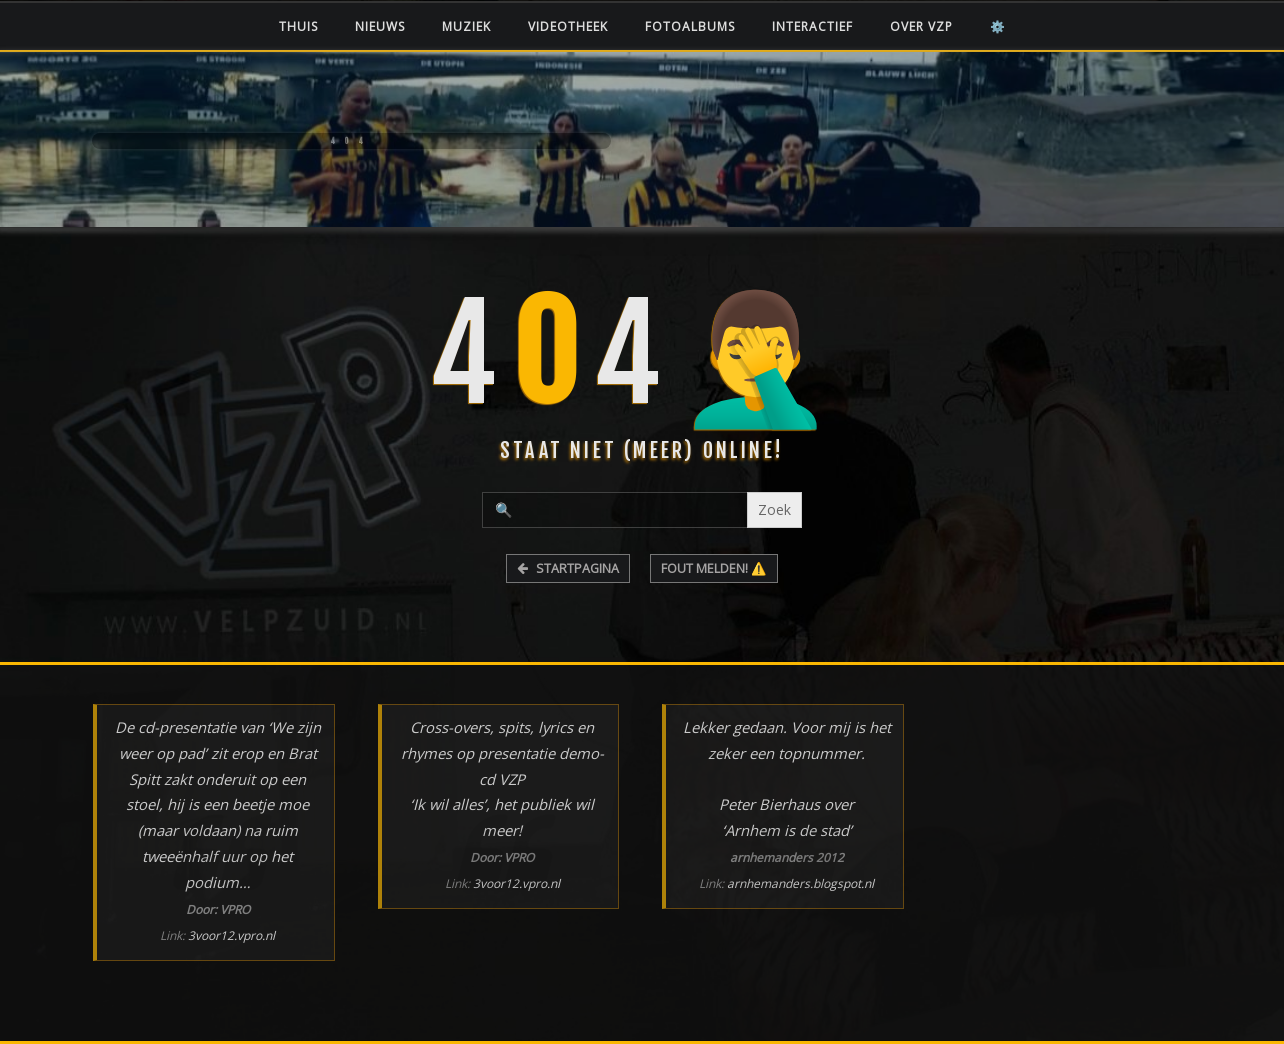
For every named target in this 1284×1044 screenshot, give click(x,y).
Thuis (298, 26)
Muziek (466, 26)
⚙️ (998, 26)
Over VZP (921, 26)
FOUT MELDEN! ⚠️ (714, 568)
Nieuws (380, 26)
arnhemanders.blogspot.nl (800, 883)
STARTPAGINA (568, 568)
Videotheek (568, 26)
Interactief (812, 26)
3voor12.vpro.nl (231, 935)
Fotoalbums (690, 26)
